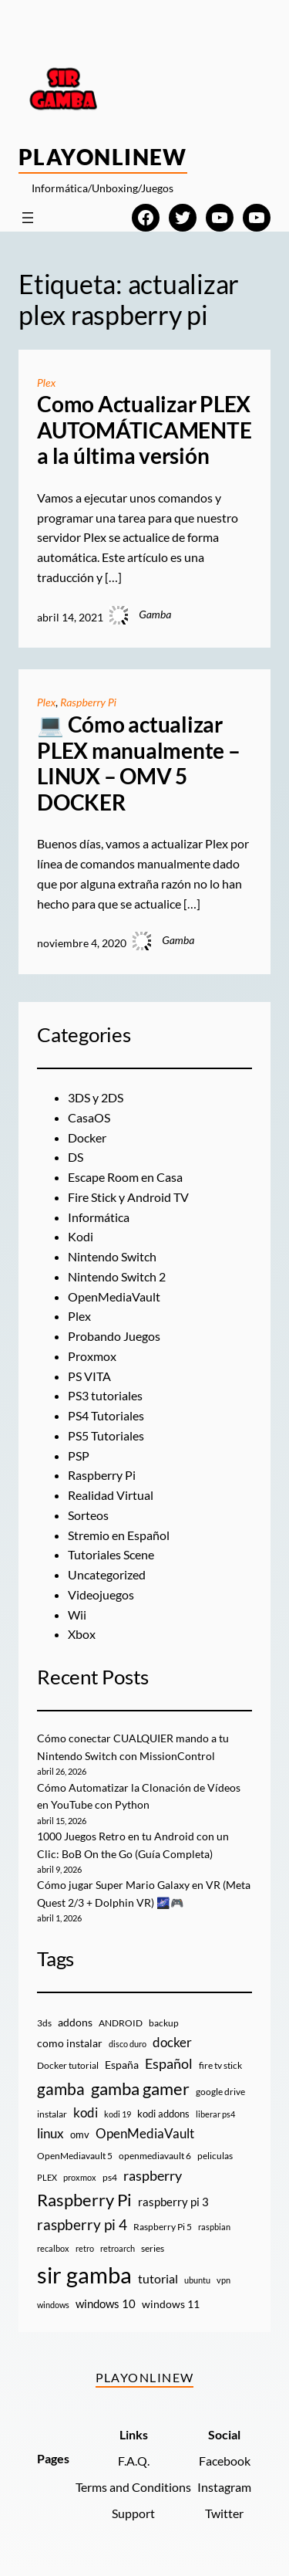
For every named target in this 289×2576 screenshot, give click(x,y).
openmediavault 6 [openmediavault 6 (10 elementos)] (155, 2155)
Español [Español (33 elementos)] (169, 2063)
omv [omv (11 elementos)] (79, 2134)
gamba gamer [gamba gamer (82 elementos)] (140, 2088)
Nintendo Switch (112, 1256)
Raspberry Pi (88, 702)
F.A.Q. (134, 2460)
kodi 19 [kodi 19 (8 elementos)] (117, 2114)
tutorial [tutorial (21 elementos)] (158, 2279)
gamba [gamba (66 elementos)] (61, 2089)
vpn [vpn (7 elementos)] (223, 2280)
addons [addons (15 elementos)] (75, 2022)
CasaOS (89, 1117)
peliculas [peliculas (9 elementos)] (215, 2155)
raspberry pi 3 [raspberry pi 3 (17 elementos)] (173, 2202)
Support (133, 2513)
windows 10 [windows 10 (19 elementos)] (106, 2303)
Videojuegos (101, 1594)
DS (75, 1156)
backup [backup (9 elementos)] (164, 2023)
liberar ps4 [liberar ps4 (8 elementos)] (215, 2114)
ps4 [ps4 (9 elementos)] (109, 2177)
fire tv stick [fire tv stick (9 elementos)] (220, 2065)
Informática (98, 1217)
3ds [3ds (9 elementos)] (44, 2023)
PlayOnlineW (102, 157)
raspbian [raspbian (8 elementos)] (214, 2227)
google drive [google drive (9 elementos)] (220, 2091)
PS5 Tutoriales (106, 1435)
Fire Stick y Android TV (128, 1197)
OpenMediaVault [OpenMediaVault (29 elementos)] (145, 2133)
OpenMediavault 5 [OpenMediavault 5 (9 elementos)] (75, 2155)
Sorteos (88, 1515)
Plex (46, 382)
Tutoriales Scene (111, 1554)
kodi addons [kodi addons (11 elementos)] (163, 2113)
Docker (87, 1137)
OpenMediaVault (114, 1296)
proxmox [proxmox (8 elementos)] (79, 2177)
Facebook (224, 2460)
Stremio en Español (119, 1535)
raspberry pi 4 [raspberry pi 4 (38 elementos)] (82, 2224)
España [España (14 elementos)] (122, 2064)
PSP (78, 1455)
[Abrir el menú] (27, 217)
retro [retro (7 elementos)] (85, 2248)
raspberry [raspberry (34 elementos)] (152, 2175)
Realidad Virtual (110, 1495)
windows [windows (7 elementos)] (53, 2305)
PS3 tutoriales (105, 1395)
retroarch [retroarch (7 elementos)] (117, 2248)
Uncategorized (107, 1574)
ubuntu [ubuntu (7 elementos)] (197, 2280)
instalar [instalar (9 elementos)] (52, 2114)
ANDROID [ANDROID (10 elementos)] (121, 2023)
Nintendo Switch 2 (117, 1276)
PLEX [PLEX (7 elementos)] (47, 2177)
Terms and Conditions (133, 2487)
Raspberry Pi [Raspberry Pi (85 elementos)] (84, 2199)
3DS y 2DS (95, 1097)
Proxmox (92, 1356)
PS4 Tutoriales (106, 1415)
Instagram (224, 2487)
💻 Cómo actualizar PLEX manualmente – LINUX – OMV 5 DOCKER (138, 763)
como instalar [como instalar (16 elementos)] (69, 2043)
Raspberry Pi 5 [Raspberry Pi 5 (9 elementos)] (162, 2226)
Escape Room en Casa (125, 1177)
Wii (77, 1614)
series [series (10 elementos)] (152, 2248)
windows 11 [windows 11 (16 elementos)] (171, 2303)
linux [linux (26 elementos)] (50, 2133)
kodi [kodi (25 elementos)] (85, 2113)
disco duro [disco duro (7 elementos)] (127, 2044)
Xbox (82, 1634)
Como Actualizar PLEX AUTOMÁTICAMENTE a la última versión (144, 430)
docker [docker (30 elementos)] (172, 2042)
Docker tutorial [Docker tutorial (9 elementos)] (68, 2065)
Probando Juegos (114, 1336)
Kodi (80, 1236)
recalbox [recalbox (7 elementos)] (53, 2248)
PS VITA (89, 1376)
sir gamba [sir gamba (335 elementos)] (84, 2274)
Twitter (224, 2513)
